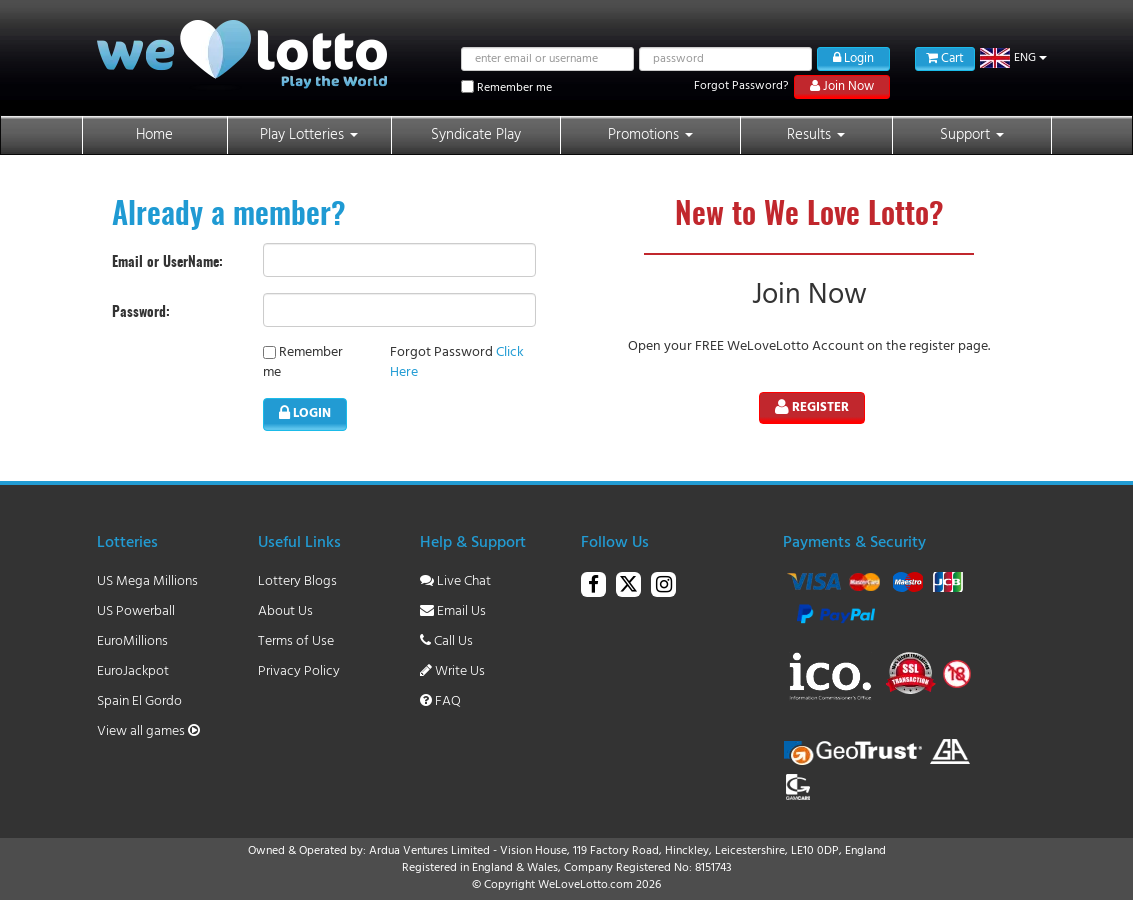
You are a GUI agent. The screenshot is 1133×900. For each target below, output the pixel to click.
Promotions (650, 135)
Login (853, 58)
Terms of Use (296, 641)
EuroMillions (132, 641)
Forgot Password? (741, 86)
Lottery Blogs (297, 581)
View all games (148, 731)
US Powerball (136, 611)
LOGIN (305, 413)
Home (154, 135)
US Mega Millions (147, 581)
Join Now (842, 86)
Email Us (453, 611)
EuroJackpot (133, 671)
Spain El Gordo (139, 701)
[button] (1013, 58)
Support (972, 135)
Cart (945, 58)
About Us (285, 611)
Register (812, 407)
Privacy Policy (299, 671)
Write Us (452, 671)
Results (816, 135)
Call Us (446, 641)
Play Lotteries (309, 135)
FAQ (440, 701)
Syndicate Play (476, 135)
